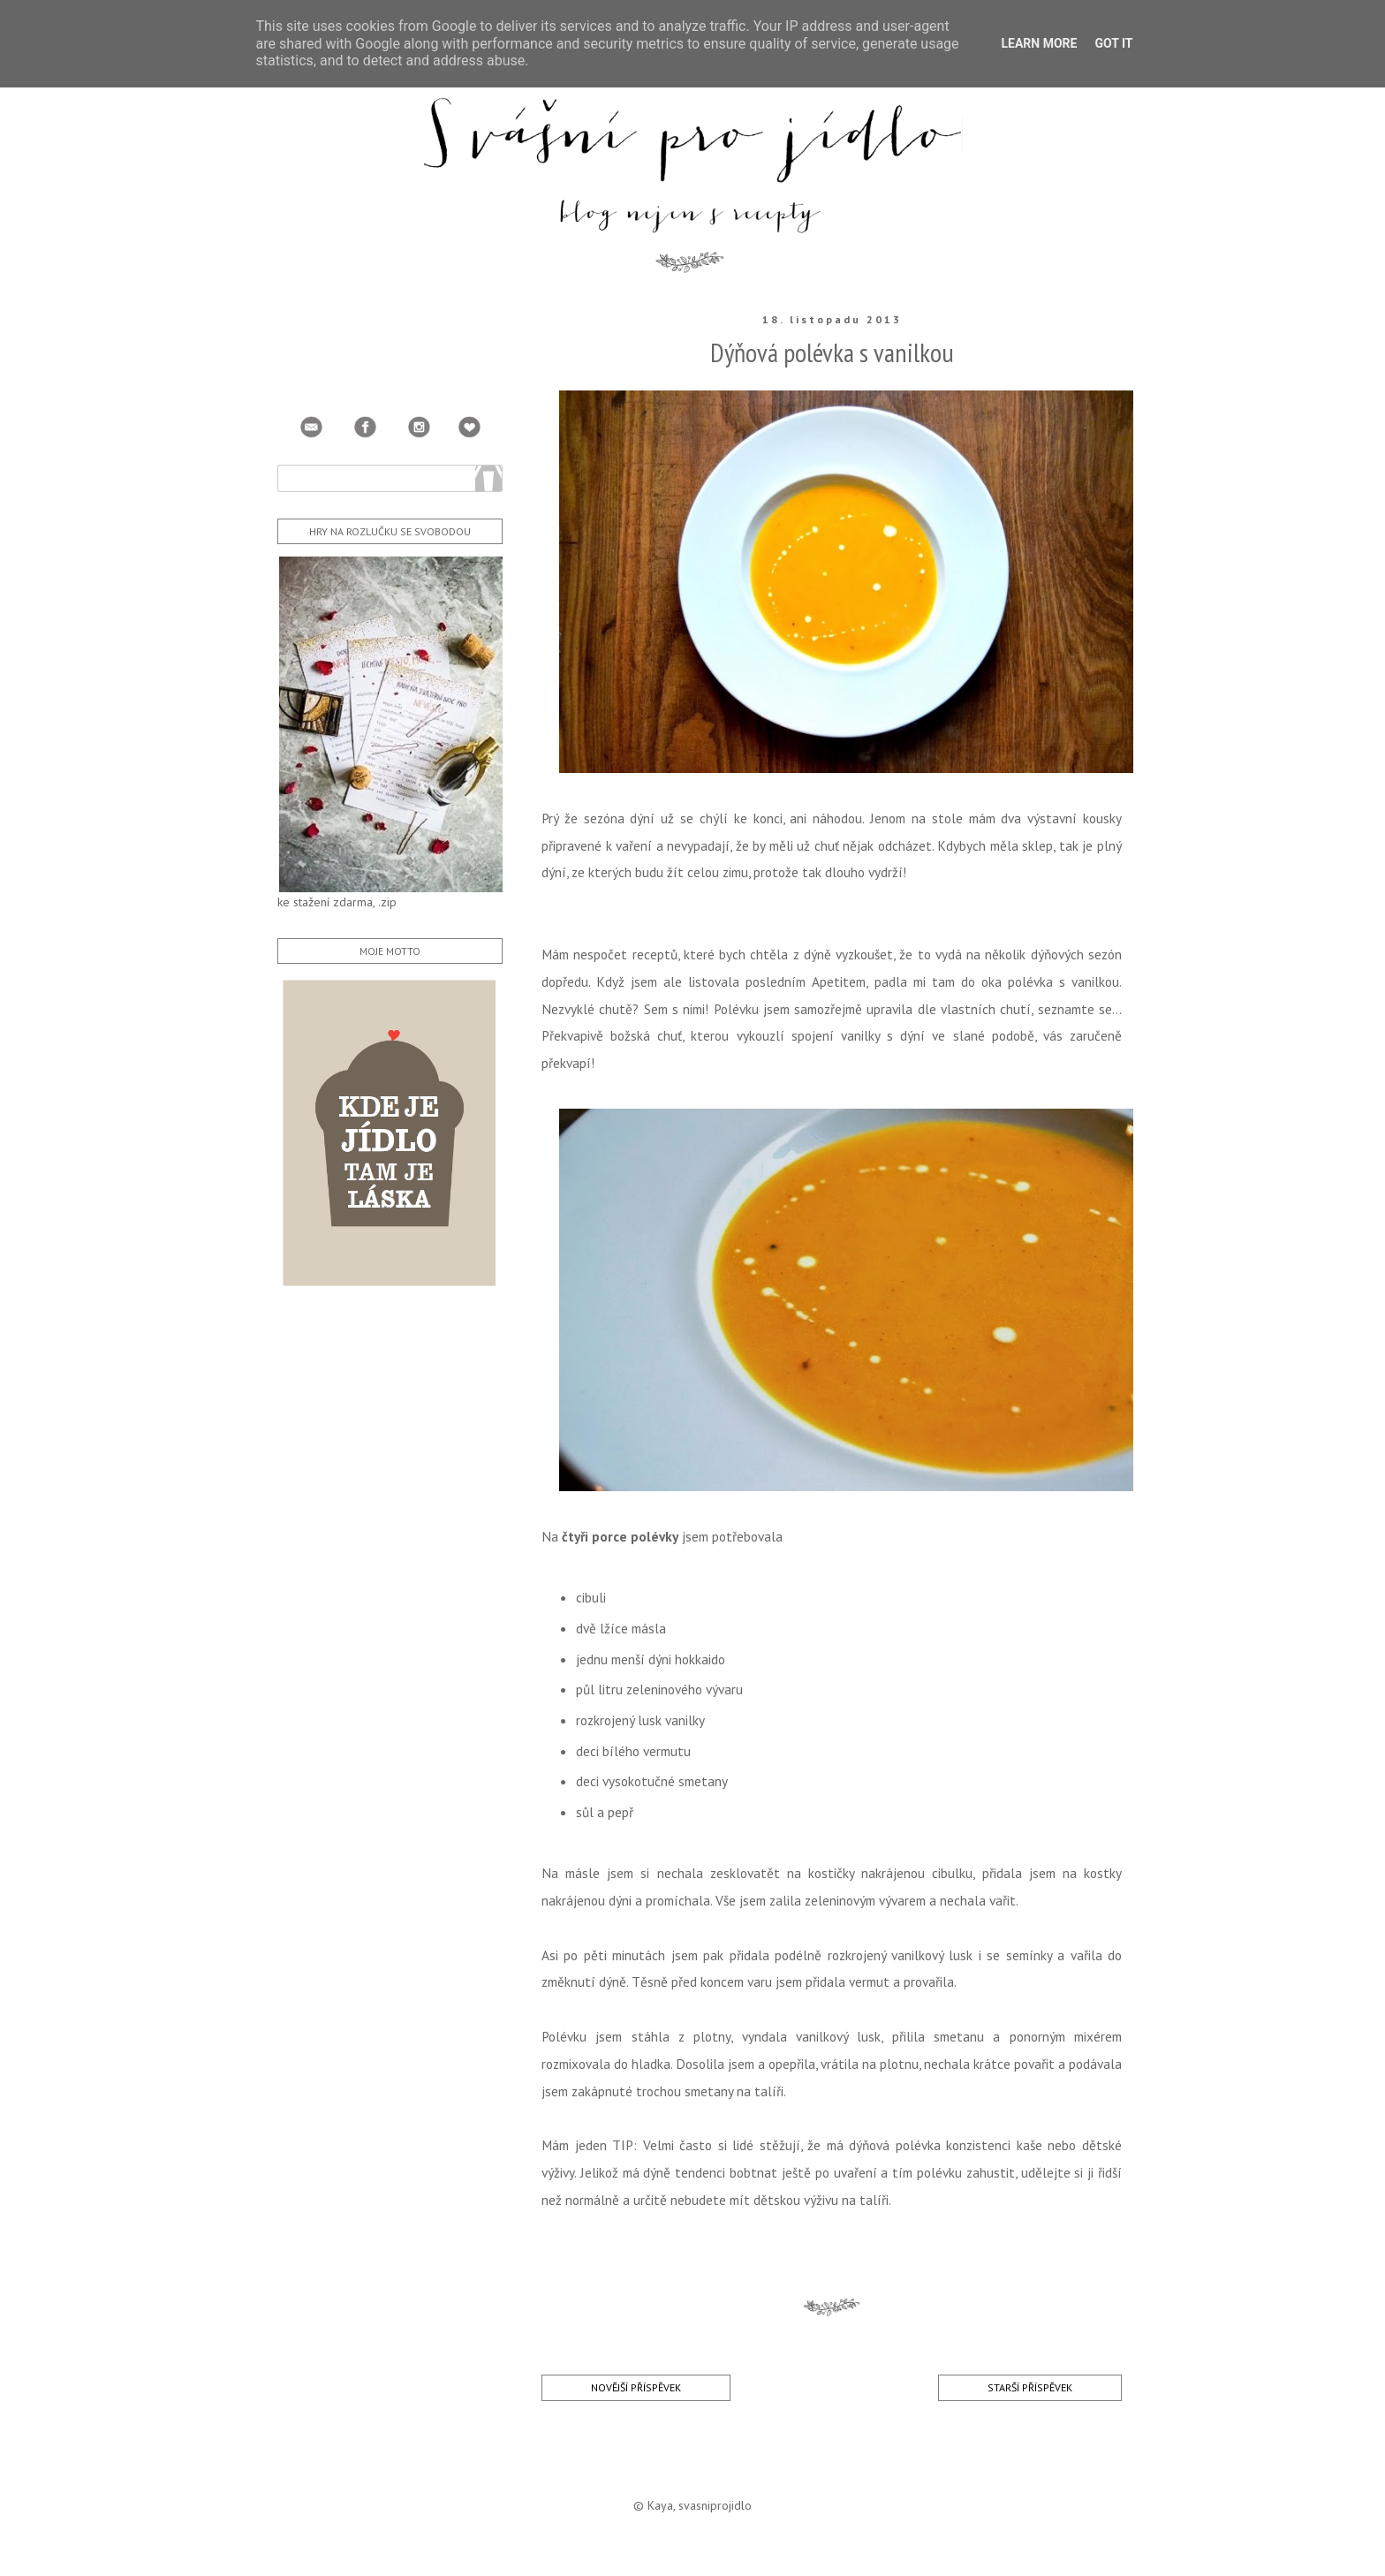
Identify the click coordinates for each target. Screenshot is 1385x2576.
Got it (1113, 43)
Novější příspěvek (636, 2387)
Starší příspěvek (1030, 2387)
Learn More (1039, 43)
